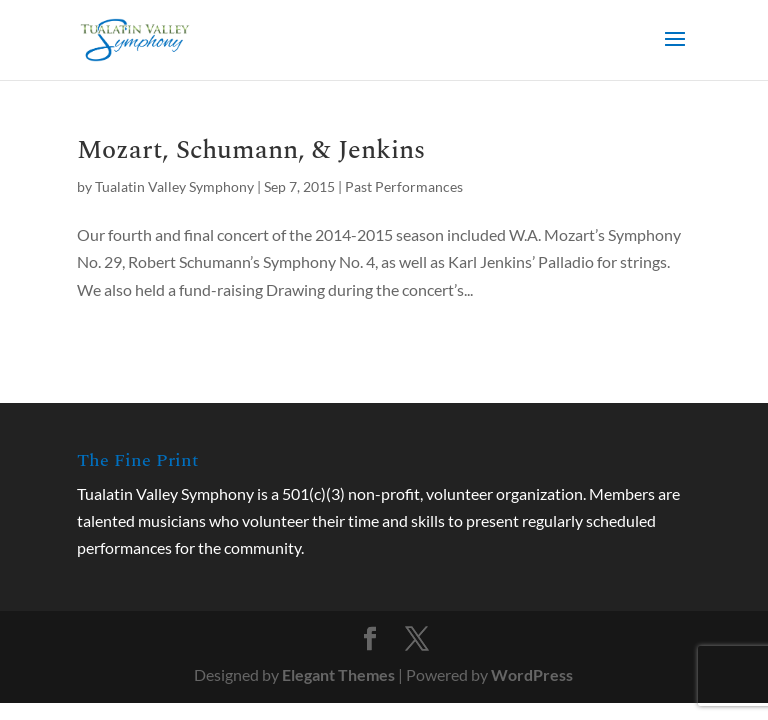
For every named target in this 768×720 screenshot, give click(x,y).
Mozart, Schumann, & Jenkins (251, 150)
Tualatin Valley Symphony (174, 186)
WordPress (532, 674)
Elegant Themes (338, 674)
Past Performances (404, 186)
